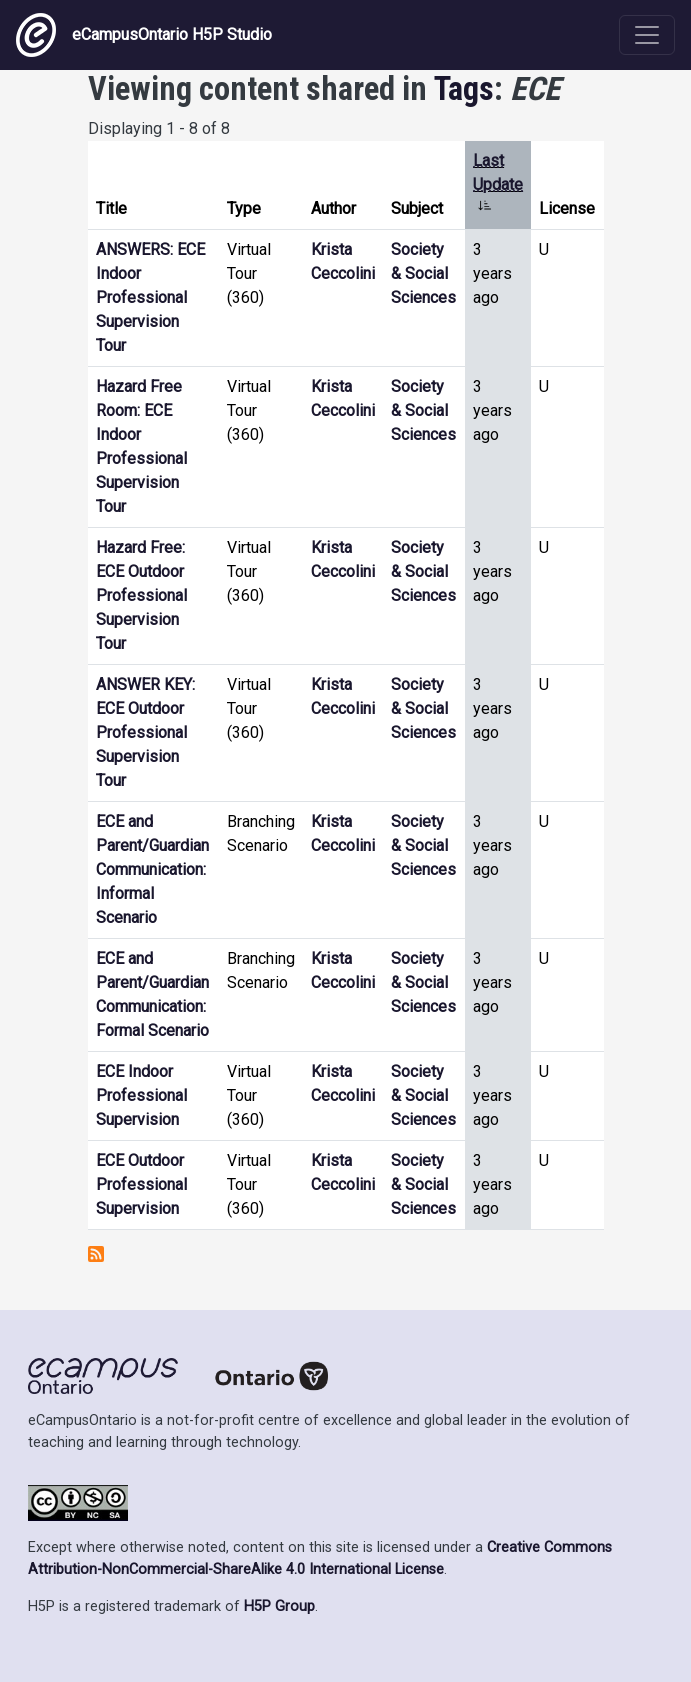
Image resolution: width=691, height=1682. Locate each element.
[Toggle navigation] (647, 35)
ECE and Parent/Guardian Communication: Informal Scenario (152, 869)
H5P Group (279, 1606)
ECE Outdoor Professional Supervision (141, 1184)
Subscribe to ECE (96, 1254)
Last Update (498, 184)
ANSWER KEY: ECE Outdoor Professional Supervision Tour (145, 732)
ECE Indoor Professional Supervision (141, 1095)
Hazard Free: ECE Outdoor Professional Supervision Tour (141, 595)
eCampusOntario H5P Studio (144, 35)
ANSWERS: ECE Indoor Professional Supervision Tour (150, 297)
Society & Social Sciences (423, 273)
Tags (464, 89)
